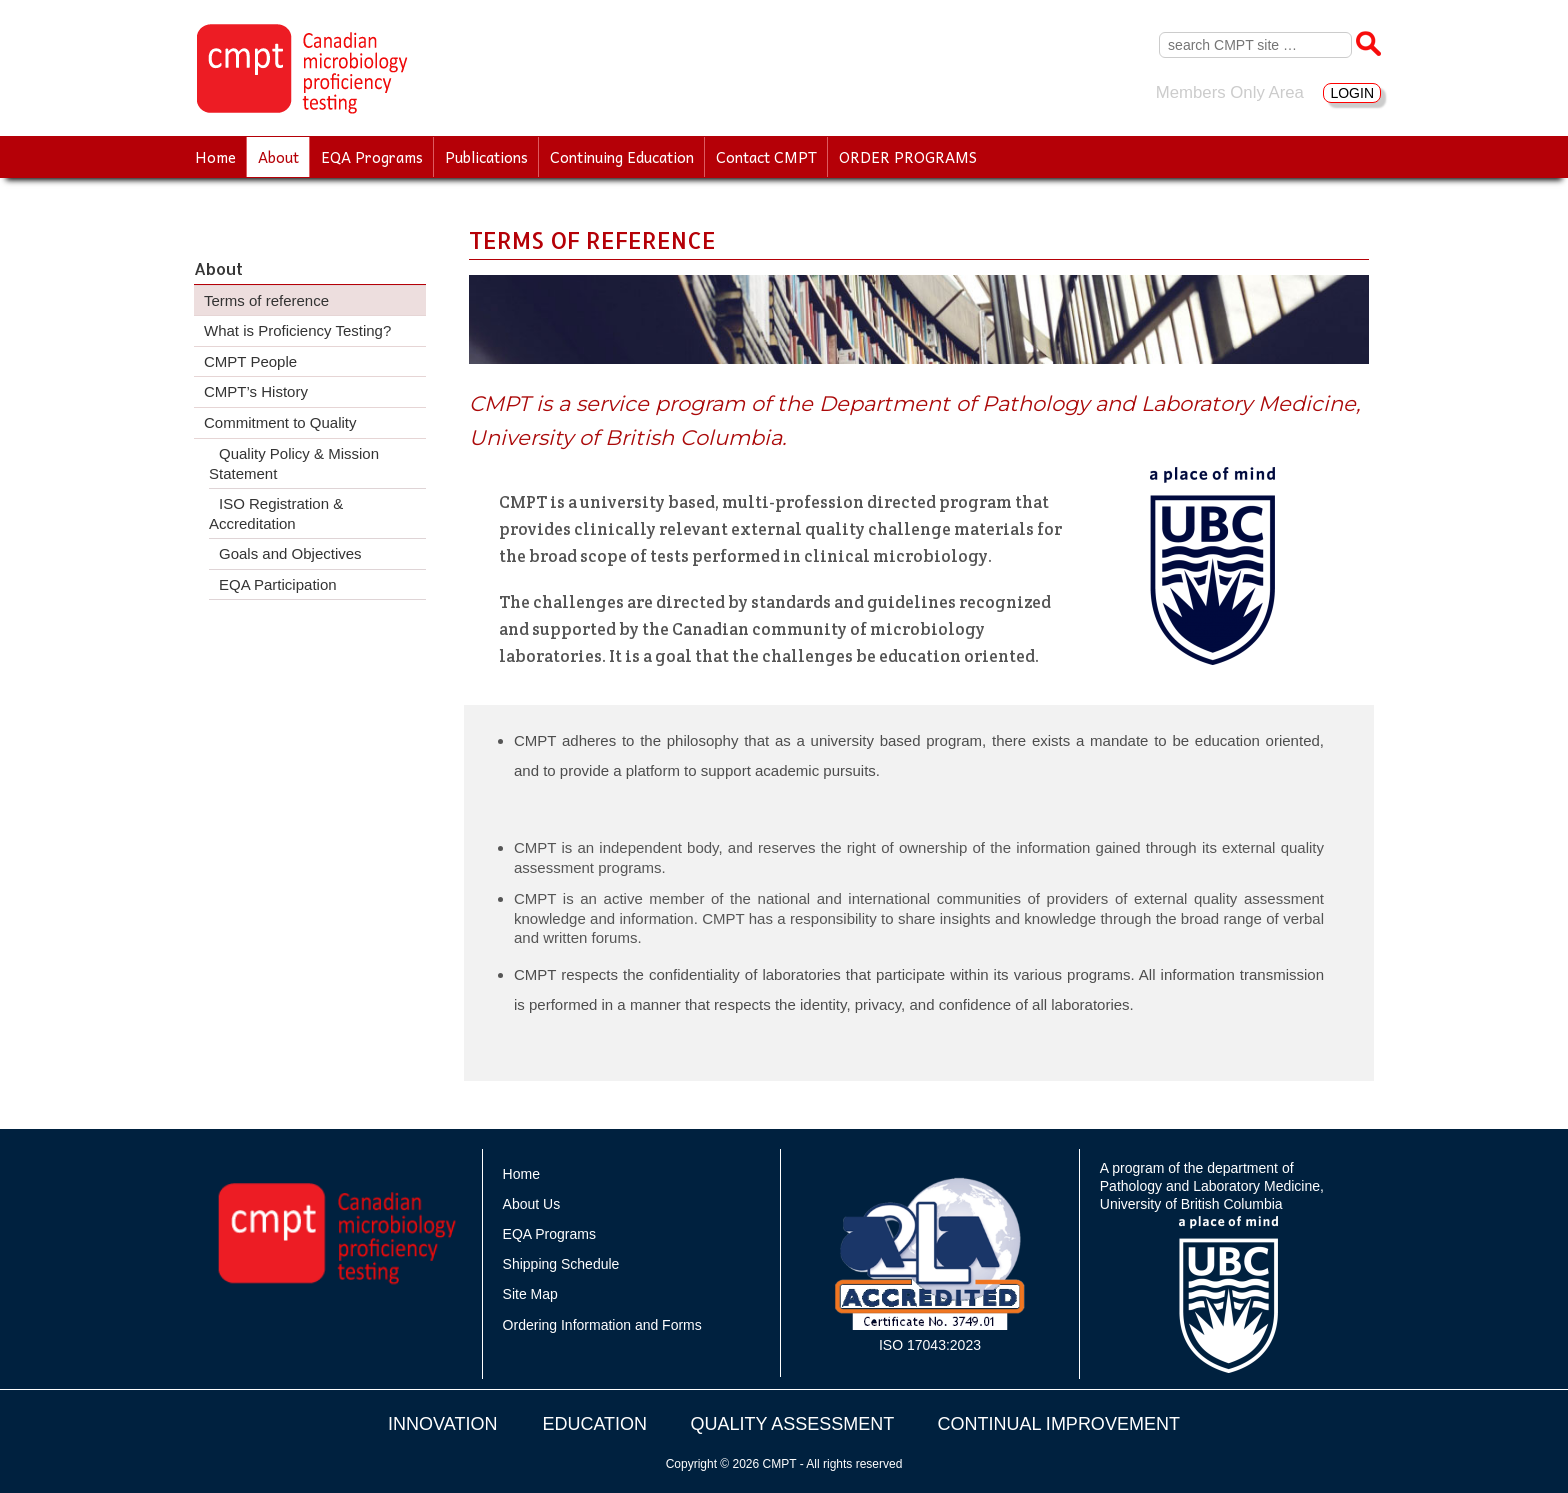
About (278, 157)
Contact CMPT (766, 157)
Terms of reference (266, 300)
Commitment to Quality (280, 422)
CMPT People (250, 361)
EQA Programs (372, 157)
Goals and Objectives (290, 553)
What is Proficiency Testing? (297, 330)
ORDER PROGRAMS (908, 157)
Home (215, 157)
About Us (532, 1204)
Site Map (530, 1294)
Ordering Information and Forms (602, 1325)
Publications (486, 157)
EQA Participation (278, 584)
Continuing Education (622, 157)
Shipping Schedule (561, 1264)
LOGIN (1352, 93)
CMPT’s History (256, 391)
